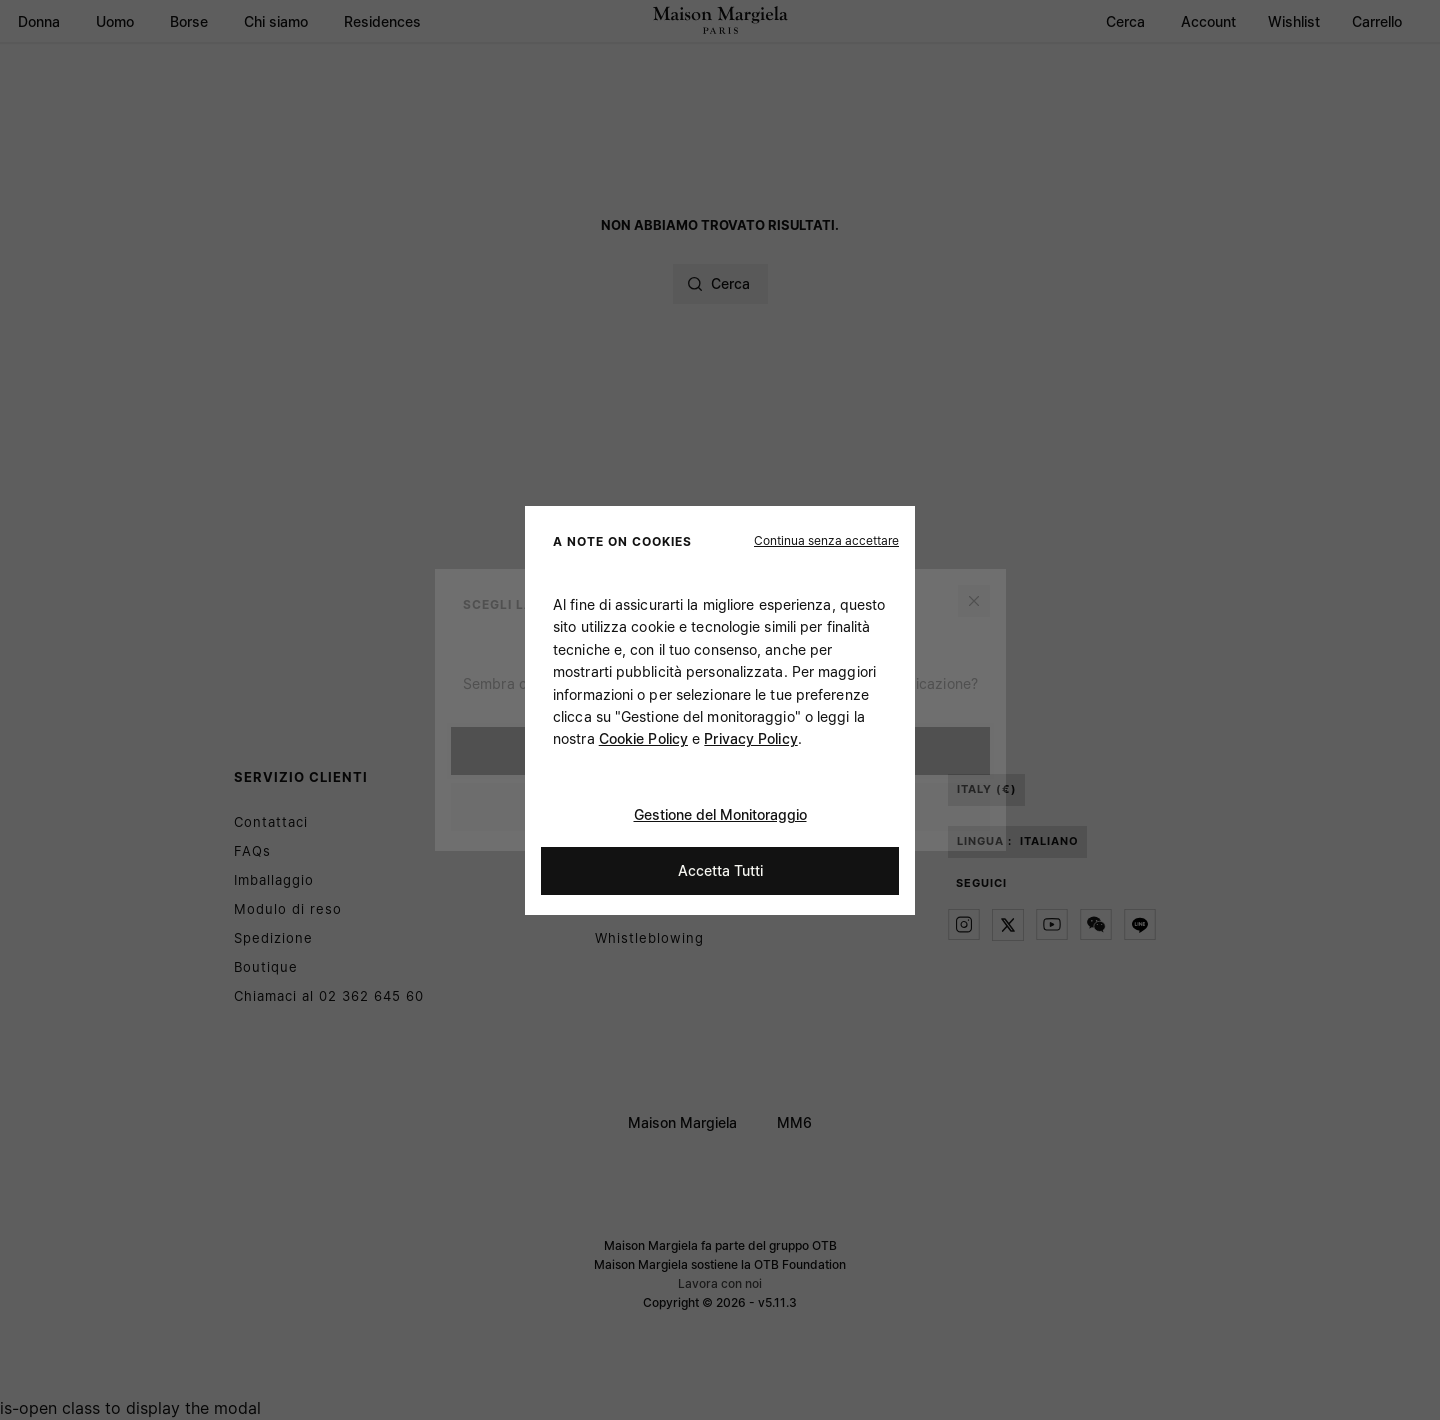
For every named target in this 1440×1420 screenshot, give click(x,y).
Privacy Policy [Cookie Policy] (750, 738)
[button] (826, 540)
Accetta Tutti (720, 869)
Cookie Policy (643, 738)
